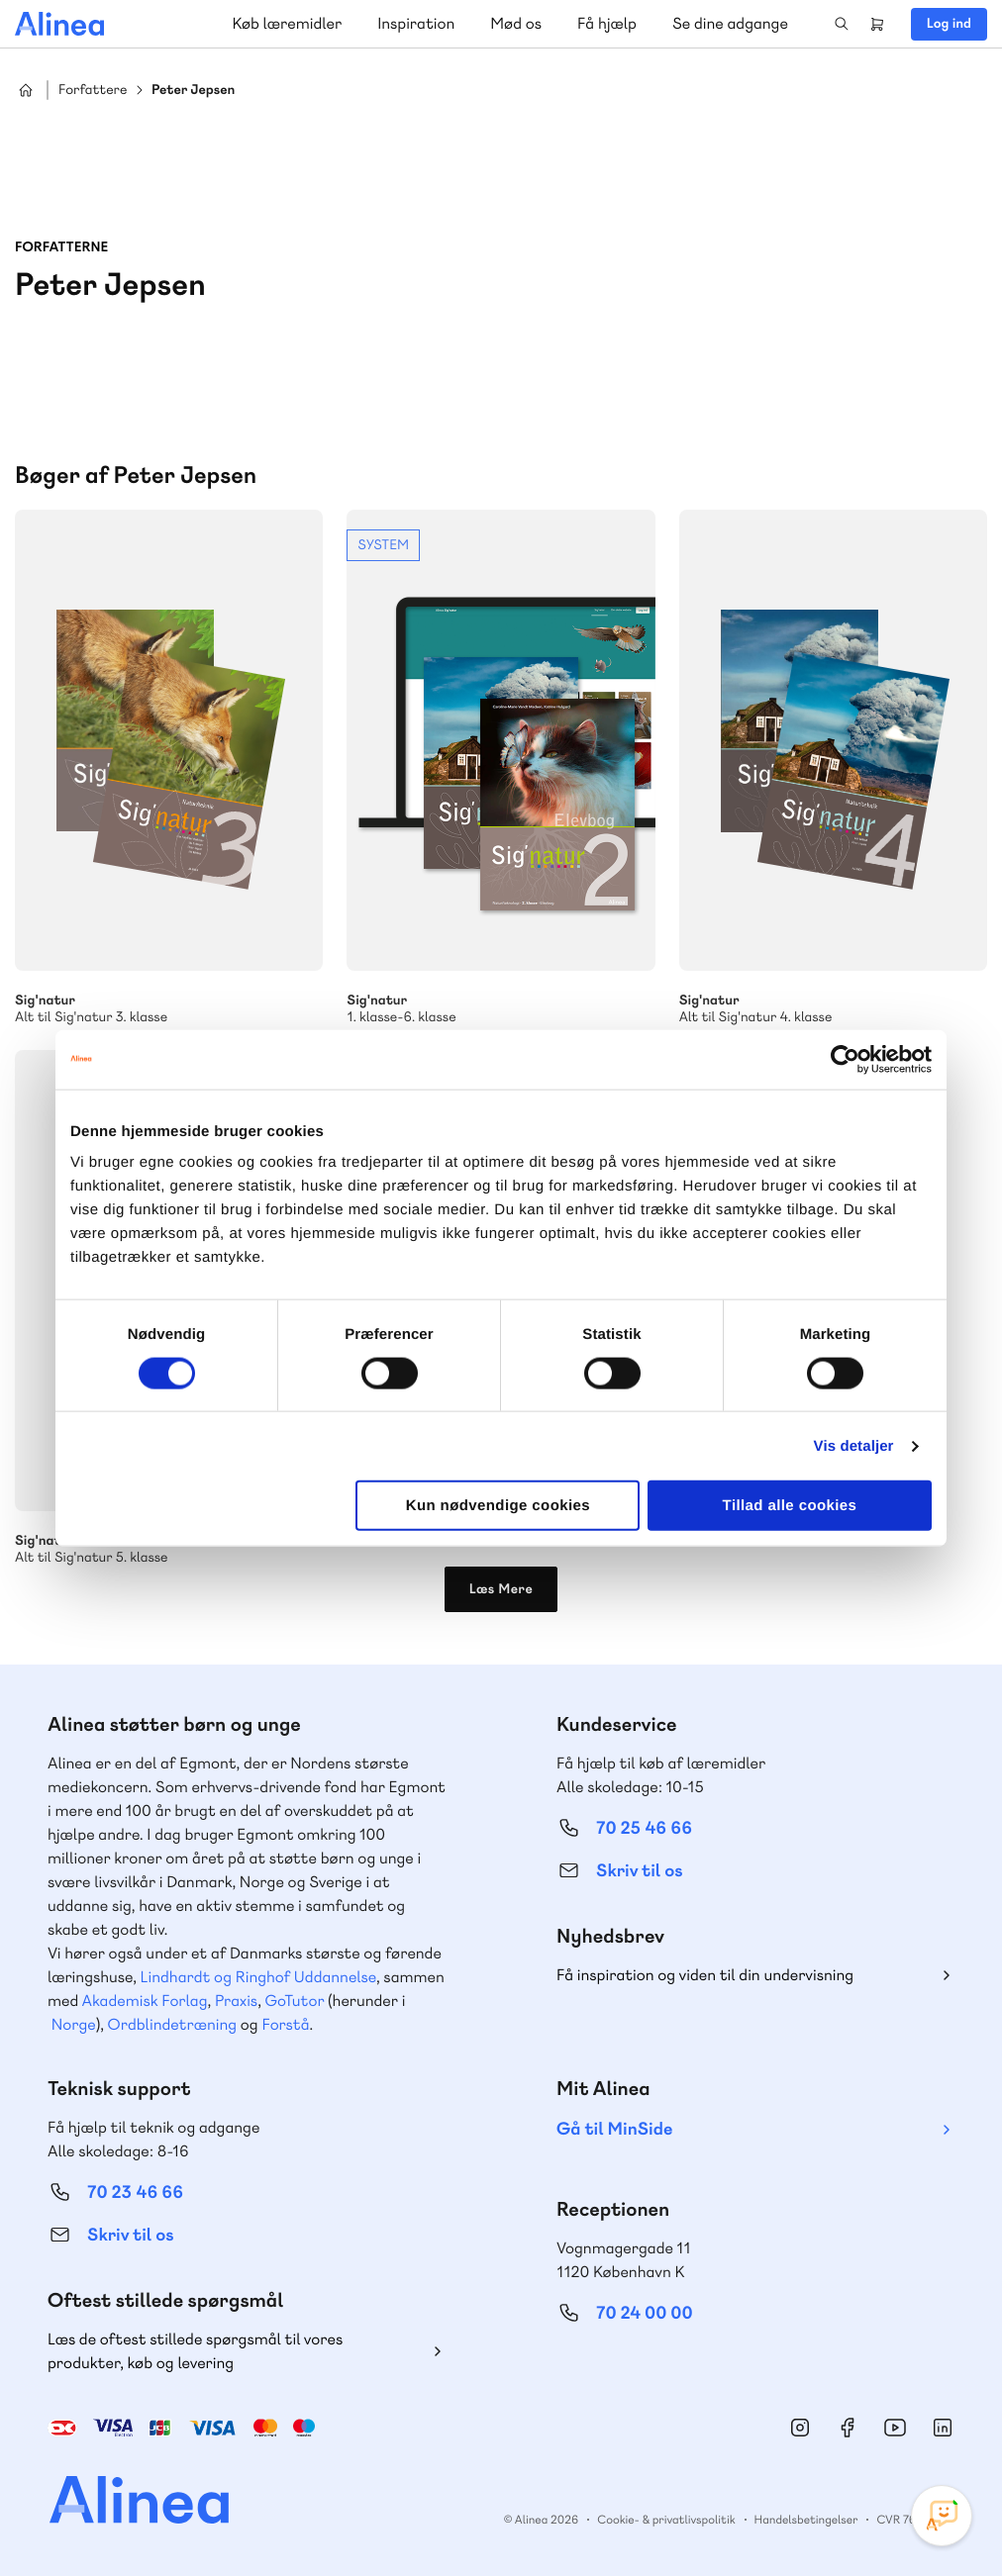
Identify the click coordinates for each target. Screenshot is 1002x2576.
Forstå (285, 2024)
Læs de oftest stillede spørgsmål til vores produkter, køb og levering (195, 2351)
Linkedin (942, 2427)
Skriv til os (639, 1871)
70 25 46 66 (644, 1828)
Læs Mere (501, 1589)
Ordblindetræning (172, 2024)
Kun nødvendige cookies (498, 1505)
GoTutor (295, 2000)
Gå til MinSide (614, 2129)
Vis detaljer (854, 1445)
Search (841, 24)
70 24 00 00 (644, 2313)
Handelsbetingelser (806, 2520)
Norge (73, 2024)
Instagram (800, 2427)
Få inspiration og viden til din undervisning (704, 1974)
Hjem (26, 90)
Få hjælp (607, 23)
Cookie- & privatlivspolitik (666, 2520)
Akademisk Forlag (145, 2000)
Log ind (949, 24)
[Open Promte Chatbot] (941, 2515)
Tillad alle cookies (790, 1505)
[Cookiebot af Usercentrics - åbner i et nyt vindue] (845, 1059)
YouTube (895, 2427)
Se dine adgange (730, 23)
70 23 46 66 (135, 2192)
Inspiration (415, 23)
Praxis (236, 2000)
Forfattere (92, 90)
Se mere (500, 768)
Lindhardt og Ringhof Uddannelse (258, 1976)
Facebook (847, 2427)
